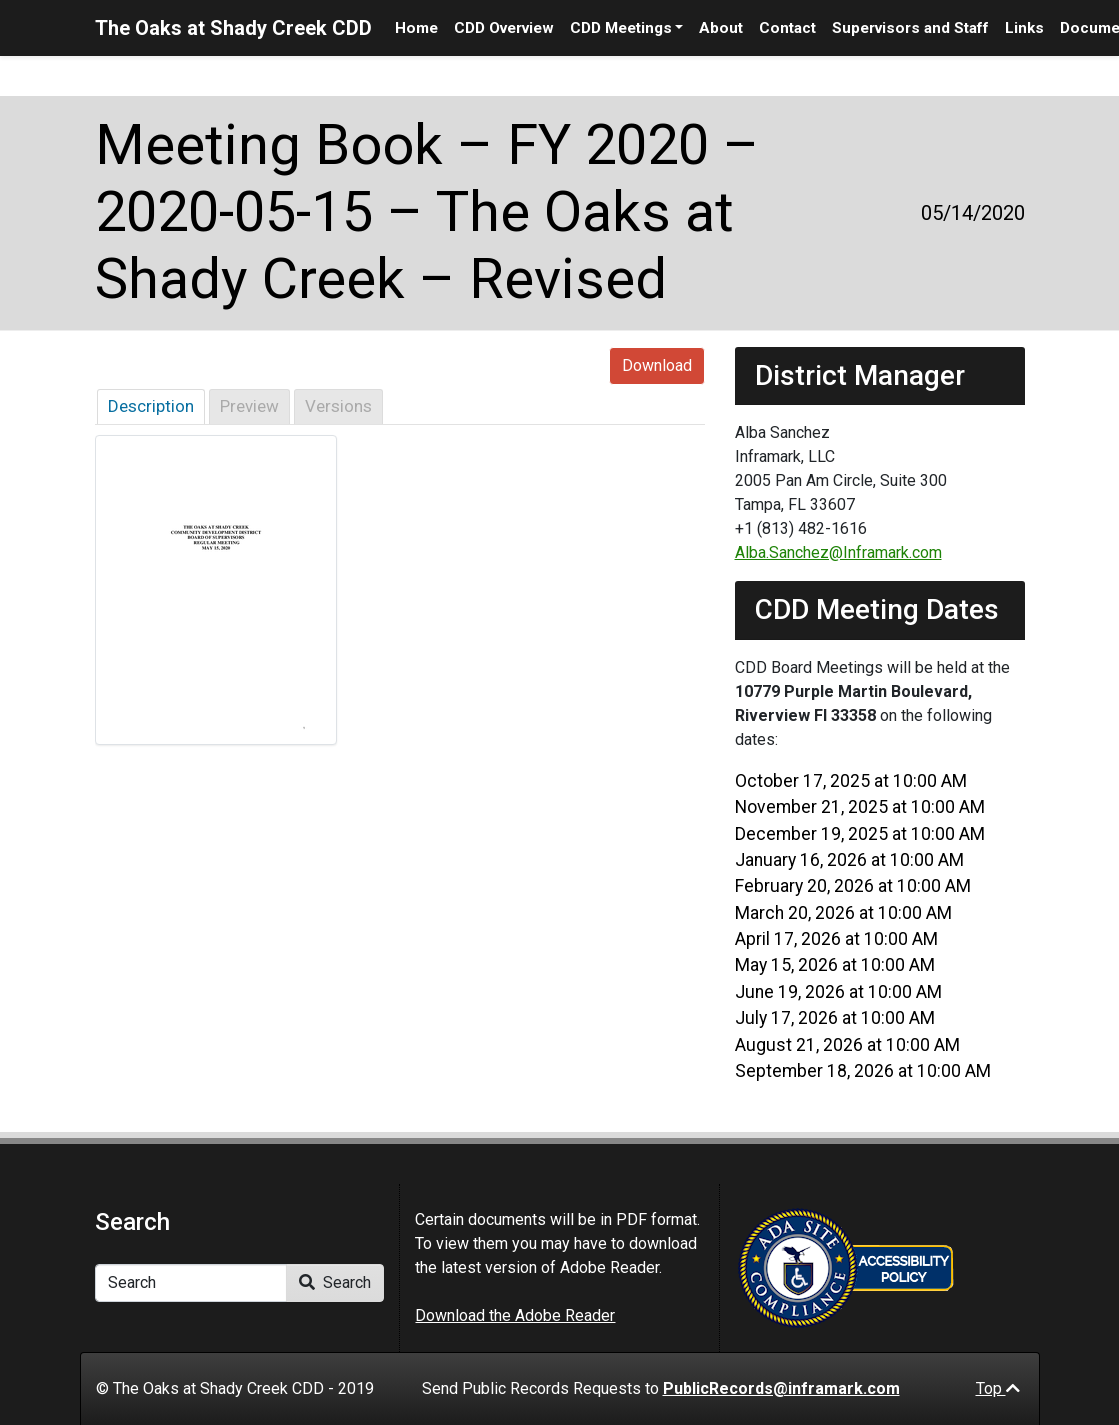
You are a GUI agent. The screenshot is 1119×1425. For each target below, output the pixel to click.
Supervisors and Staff (910, 28)
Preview (249, 406)
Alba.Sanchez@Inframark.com (838, 552)
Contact (787, 28)
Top (998, 1388)
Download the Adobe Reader (515, 1315)
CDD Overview (504, 28)
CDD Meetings (621, 28)
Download (657, 365)
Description (151, 406)
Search (335, 1282)
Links (1024, 28)
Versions (338, 406)
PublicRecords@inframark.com (781, 1388)
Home (416, 28)
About (721, 28)
